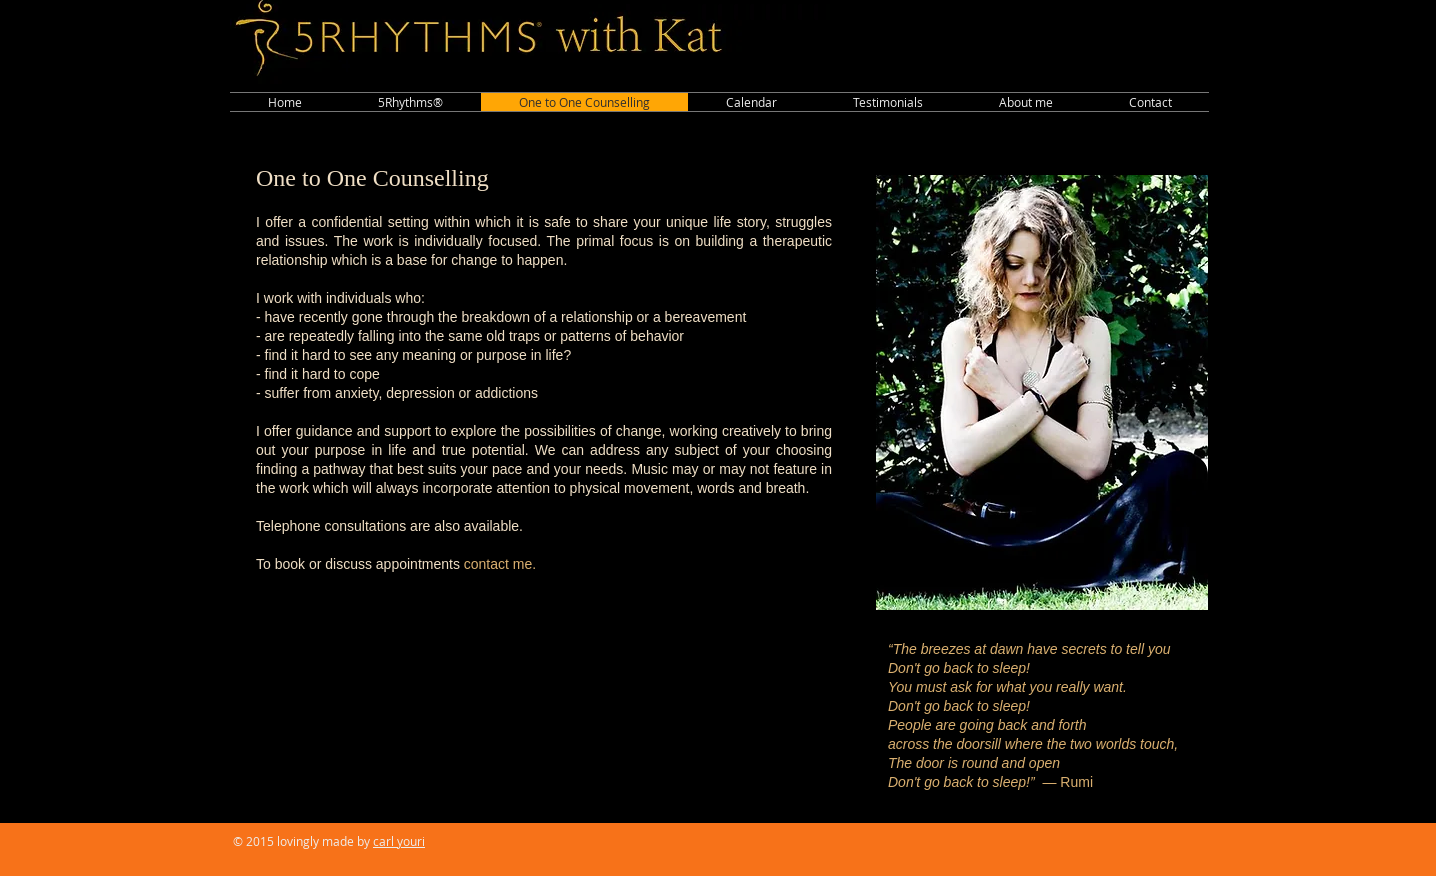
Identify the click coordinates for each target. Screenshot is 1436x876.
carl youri (399, 841)
